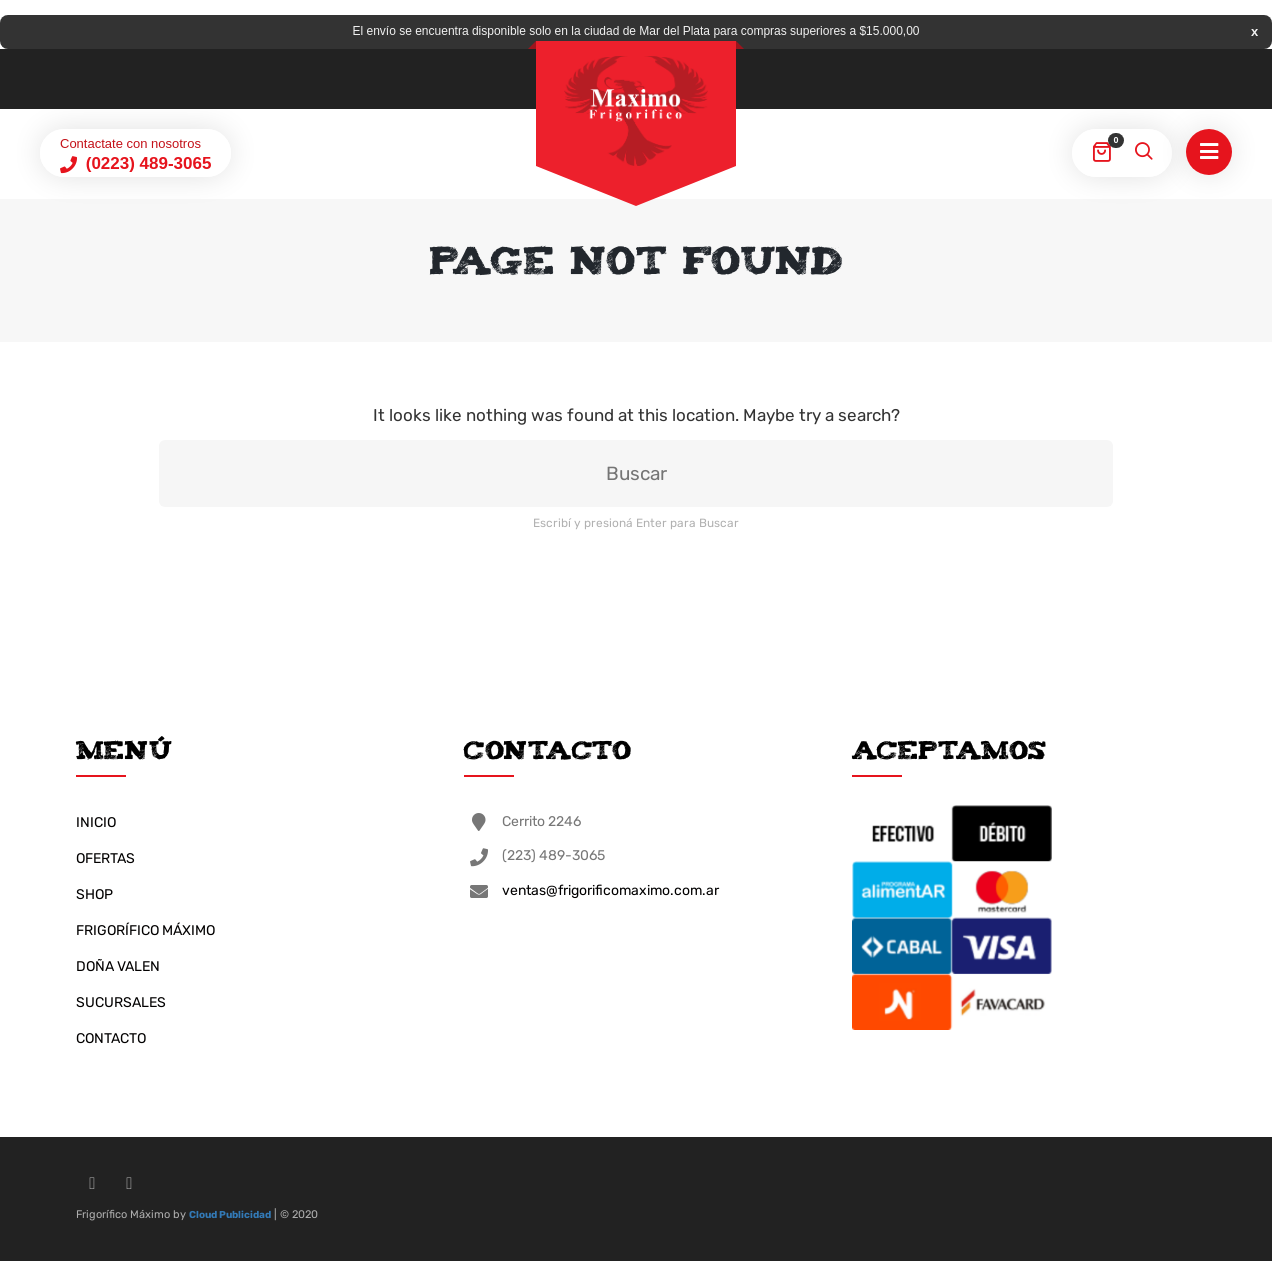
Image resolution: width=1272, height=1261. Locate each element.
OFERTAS (105, 858)
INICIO (96, 822)
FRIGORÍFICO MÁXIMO (145, 930)
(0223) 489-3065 (146, 163)
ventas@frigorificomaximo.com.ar (610, 890)
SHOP (94, 894)
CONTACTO (111, 1038)
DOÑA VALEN (118, 966)
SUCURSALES (121, 1002)
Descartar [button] (1254, 31)
